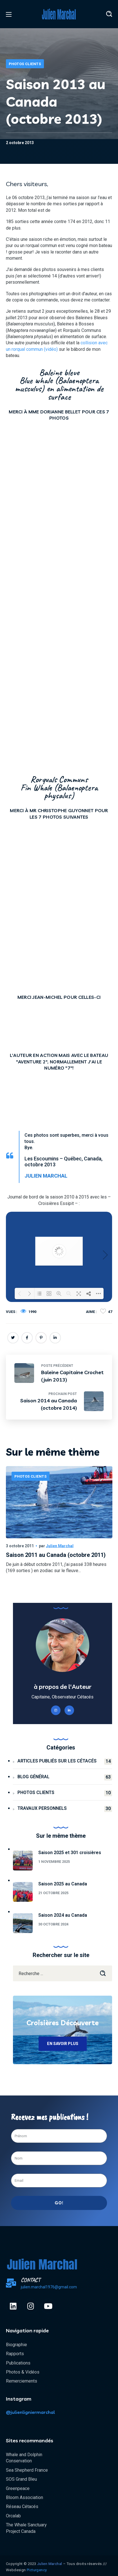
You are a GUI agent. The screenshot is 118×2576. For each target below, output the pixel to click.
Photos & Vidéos (22, 2372)
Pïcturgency (37, 2570)
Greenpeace (18, 2488)
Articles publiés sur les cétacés (64, 1761)
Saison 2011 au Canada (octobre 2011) (56, 1555)
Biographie (16, 2344)
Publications (18, 2363)
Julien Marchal (60, 1546)
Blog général (64, 1777)
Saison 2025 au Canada (62, 1884)
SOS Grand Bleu (21, 2479)
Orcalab (13, 2515)
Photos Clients (25, 64)
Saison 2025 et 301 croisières (69, 1852)
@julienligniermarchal (30, 2412)
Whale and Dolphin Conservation (24, 2457)
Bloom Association (24, 2497)
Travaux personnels (64, 1809)
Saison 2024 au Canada (62, 1915)
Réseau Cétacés (22, 2506)
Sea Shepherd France (27, 2470)
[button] (109, 14)
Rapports (15, 2353)
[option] (59, 1529)
